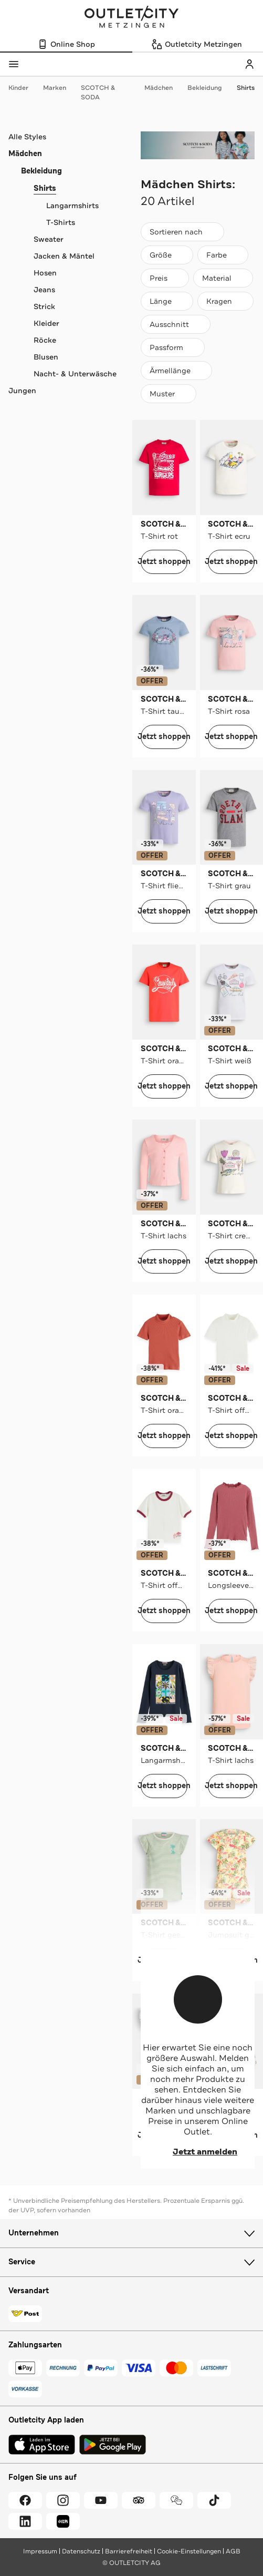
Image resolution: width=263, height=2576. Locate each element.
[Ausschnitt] (176, 324)
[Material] (223, 278)
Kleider (46, 323)
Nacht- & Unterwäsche (75, 373)
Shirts (246, 88)
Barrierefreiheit (128, 2551)
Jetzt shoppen (164, 562)
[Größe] (167, 254)
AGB (233, 2551)
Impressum (40, 2551)
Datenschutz (81, 2551)
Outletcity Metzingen (131, 18)
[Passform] (173, 347)
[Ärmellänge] (176, 370)
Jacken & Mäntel (64, 256)
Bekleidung (210, 88)
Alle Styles (27, 136)
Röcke (45, 340)
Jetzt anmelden (197, 2152)
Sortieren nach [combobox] (182, 234)
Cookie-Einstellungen (189, 2551)
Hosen (45, 273)
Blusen (46, 357)
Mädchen (163, 88)
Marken (60, 88)
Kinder (23, 88)
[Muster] (168, 393)
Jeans (44, 289)
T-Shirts (60, 222)
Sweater (49, 239)
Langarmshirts (72, 205)
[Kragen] (225, 301)
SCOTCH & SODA (110, 92)
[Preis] (165, 278)
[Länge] (167, 301)
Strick (44, 306)
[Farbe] (222, 254)
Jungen (22, 390)
